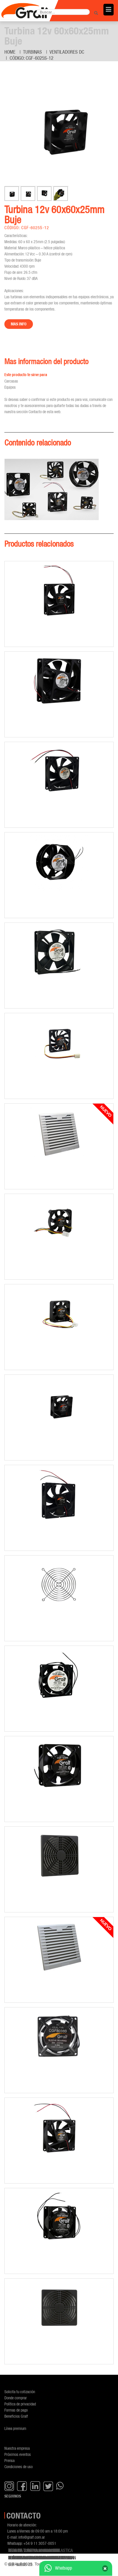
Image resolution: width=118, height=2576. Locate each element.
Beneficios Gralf (16, 2416)
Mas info (19, 324)
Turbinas (32, 52)
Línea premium (15, 2428)
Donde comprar (15, 2397)
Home (9, 52)
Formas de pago (16, 2409)
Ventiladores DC (67, 52)
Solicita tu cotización (19, 2391)
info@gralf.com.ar (31, 2537)
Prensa (9, 2460)
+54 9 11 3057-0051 (39, 2543)
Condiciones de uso (18, 2466)
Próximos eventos (17, 2454)
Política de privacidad (20, 2403)
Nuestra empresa (17, 2448)
